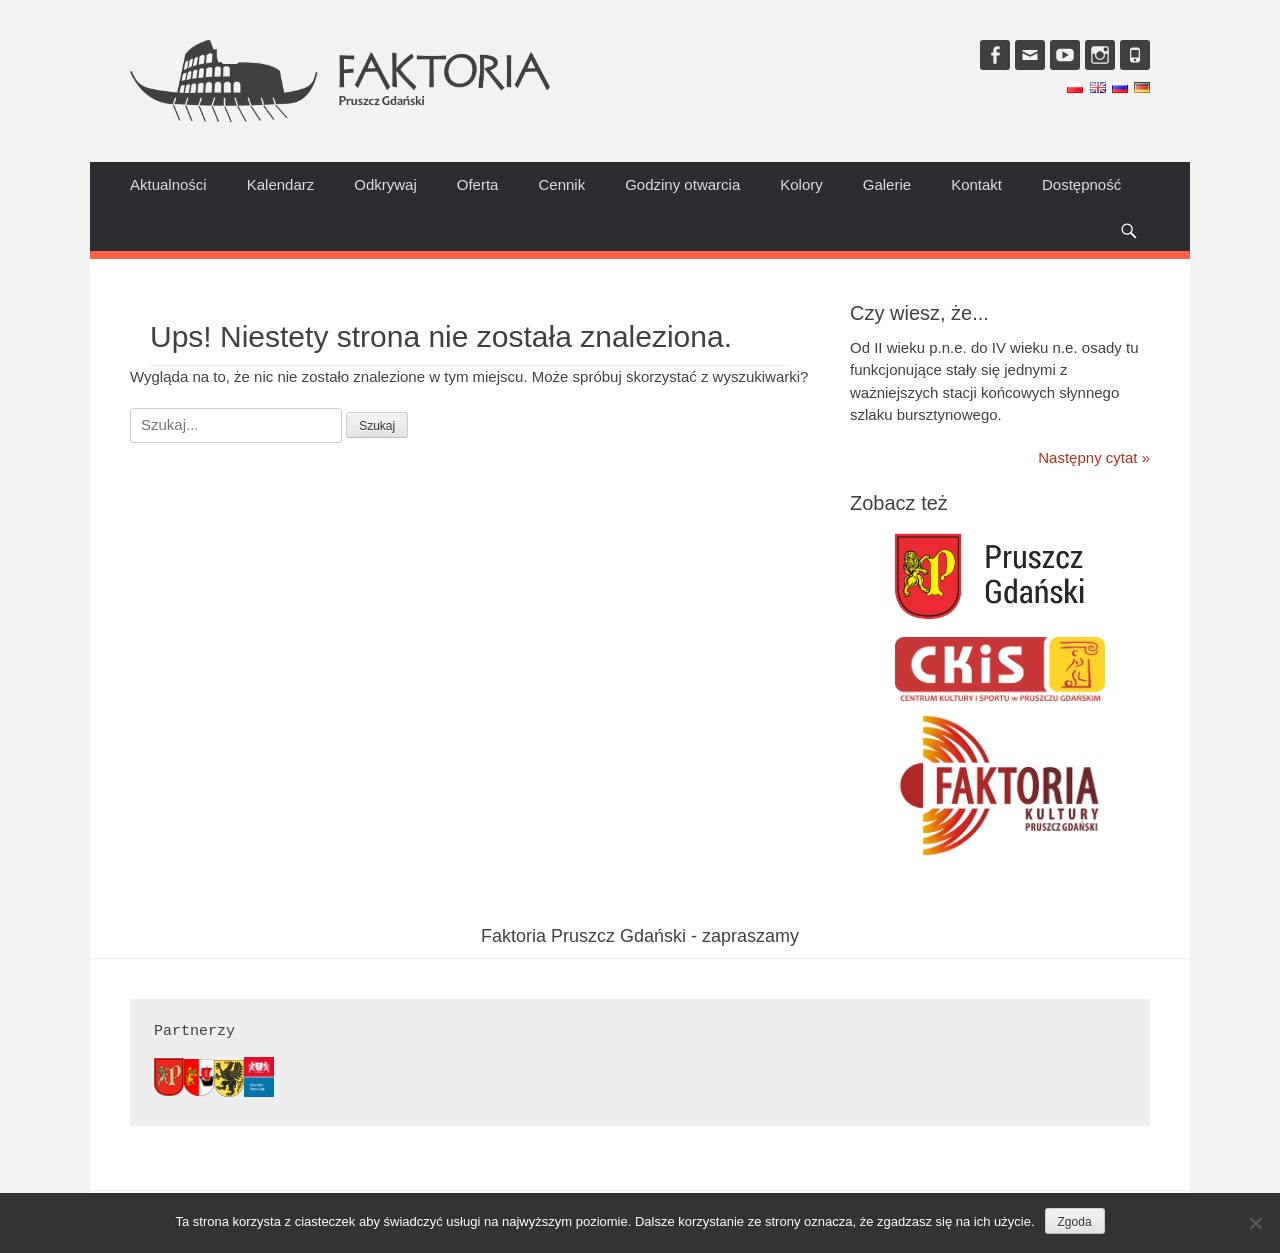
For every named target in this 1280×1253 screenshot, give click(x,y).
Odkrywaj (385, 184)
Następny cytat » (1094, 457)
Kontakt (976, 184)
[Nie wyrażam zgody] (1255, 1223)
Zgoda (1075, 1222)
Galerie (887, 184)
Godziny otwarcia (682, 184)
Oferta (478, 184)
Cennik (561, 184)
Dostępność (1081, 184)
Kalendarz (281, 184)
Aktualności (168, 184)
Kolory (801, 184)
